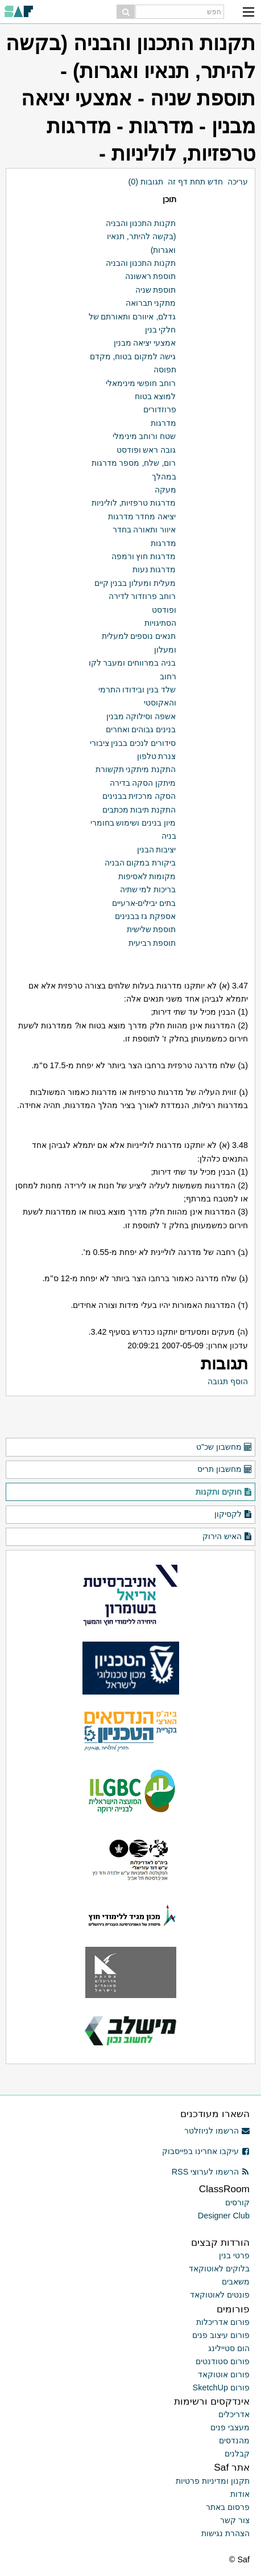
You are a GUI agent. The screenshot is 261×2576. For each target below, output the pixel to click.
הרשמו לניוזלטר (217, 2130)
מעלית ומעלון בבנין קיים (135, 583)
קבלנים (237, 2453)
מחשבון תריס (224, 1469)
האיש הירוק (227, 1537)
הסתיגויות (160, 622)
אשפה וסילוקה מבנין (141, 716)
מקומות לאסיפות (147, 876)
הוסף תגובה (228, 1381)
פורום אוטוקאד (224, 2374)
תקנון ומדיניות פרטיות (213, 2480)
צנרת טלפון (156, 756)
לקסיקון (233, 1514)
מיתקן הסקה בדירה (143, 782)
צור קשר (235, 2520)
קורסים (237, 2202)
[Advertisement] (127, 1419)
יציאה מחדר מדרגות (142, 516)
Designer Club (224, 2215)
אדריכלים (234, 2414)
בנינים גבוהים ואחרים (141, 729)
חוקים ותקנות (224, 1492)
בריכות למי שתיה (148, 889)
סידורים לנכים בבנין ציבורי (133, 743)
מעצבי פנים (230, 2427)
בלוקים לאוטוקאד (219, 2268)
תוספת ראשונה (150, 276)
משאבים (236, 2281)
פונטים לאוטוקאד (220, 2294)
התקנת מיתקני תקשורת (136, 769)
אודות (240, 2494)
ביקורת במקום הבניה (140, 862)
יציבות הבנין (156, 849)
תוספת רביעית (152, 942)
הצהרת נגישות (225, 2533)
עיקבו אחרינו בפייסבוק (206, 2151)
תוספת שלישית (151, 929)
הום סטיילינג (229, 2348)
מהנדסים (234, 2440)
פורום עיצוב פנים (221, 2335)
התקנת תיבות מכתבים (139, 809)
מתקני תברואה (151, 302)
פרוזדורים (159, 409)
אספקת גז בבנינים (145, 916)
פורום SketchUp (221, 2387)
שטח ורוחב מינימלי (144, 436)
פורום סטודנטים (223, 2361)
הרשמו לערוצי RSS (211, 2171)
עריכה (237, 181)
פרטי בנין (234, 2255)
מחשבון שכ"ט (224, 1447)
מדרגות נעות (154, 569)
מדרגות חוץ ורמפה (143, 556)
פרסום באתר (228, 2507)
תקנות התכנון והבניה (141, 263)
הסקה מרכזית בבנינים (139, 796)
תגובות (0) (145, 181)
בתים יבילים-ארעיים (144, 903)
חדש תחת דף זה (195, 181)
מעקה (165, 489)
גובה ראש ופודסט (146, 449)
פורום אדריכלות (223, 2322)
